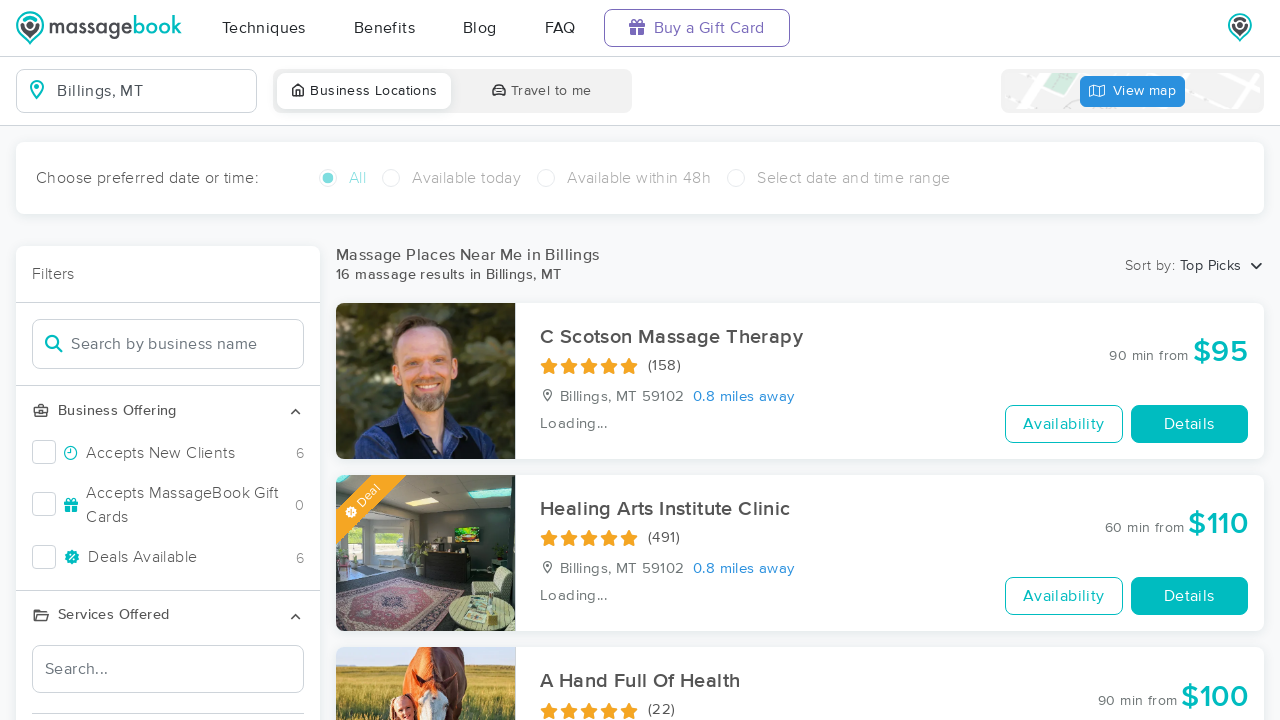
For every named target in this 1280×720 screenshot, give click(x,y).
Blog (480, 28)
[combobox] (152, 91)
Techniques (264, 28)
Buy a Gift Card (697, 27)
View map (1133, 91)
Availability (1064, 424)
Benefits (384, 28)
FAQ (560, 28)
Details (1189, 424)
